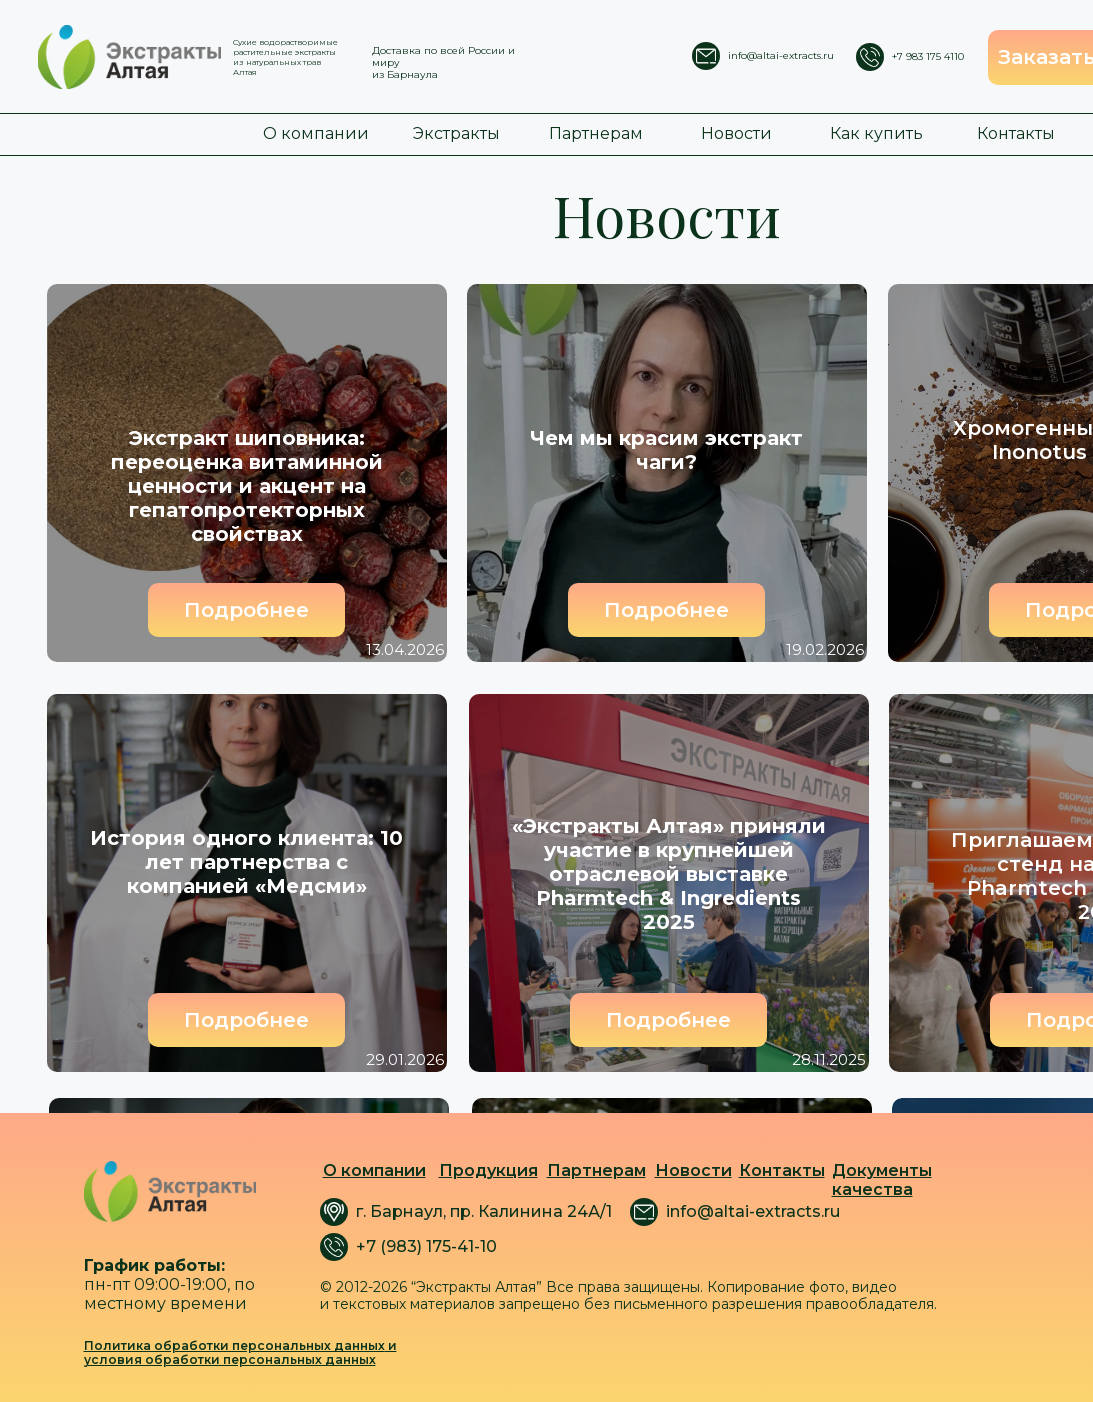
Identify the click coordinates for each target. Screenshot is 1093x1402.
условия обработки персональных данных (230, 1359)
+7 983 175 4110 (928, 56)
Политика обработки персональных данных (234, 1345)
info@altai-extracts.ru (781, 55)
